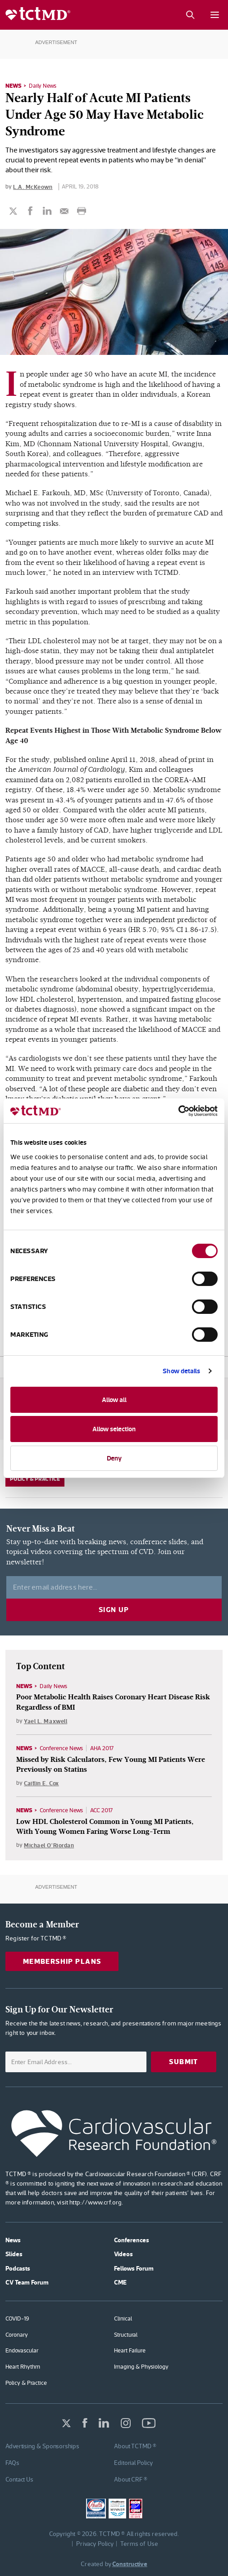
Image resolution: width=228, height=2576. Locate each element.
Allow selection (114, 1429)
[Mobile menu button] (215, 15)
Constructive (129, 2563)
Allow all (114, 1399)
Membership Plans (62, 1961)
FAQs (12, 2462)
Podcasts (17, 2268)
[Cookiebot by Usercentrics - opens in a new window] (178, 1111)
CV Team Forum (27, 2282)
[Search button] (190, 15)
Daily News (42, 85)
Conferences (131, 2240)
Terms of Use (139, 2543)
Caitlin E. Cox (41, 1783)
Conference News (61, 1748)
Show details (181, 1371)
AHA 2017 (102, 1748)
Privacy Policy (95, 2543)
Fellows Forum (134, 2268)
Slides (14, 2254)
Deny (114, 1458)
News (13, 85)
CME (120, 2282)
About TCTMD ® (135, 2446)
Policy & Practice (35, 1479)
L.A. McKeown (32, 186)
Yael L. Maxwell (45, 1721)
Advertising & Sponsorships (42, 2446)
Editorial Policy (133, 2462)
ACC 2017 (101, 1810)
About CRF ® (130, 2479)
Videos (123, 2254)
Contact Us (19, 2479)
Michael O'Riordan (49, 1845)
